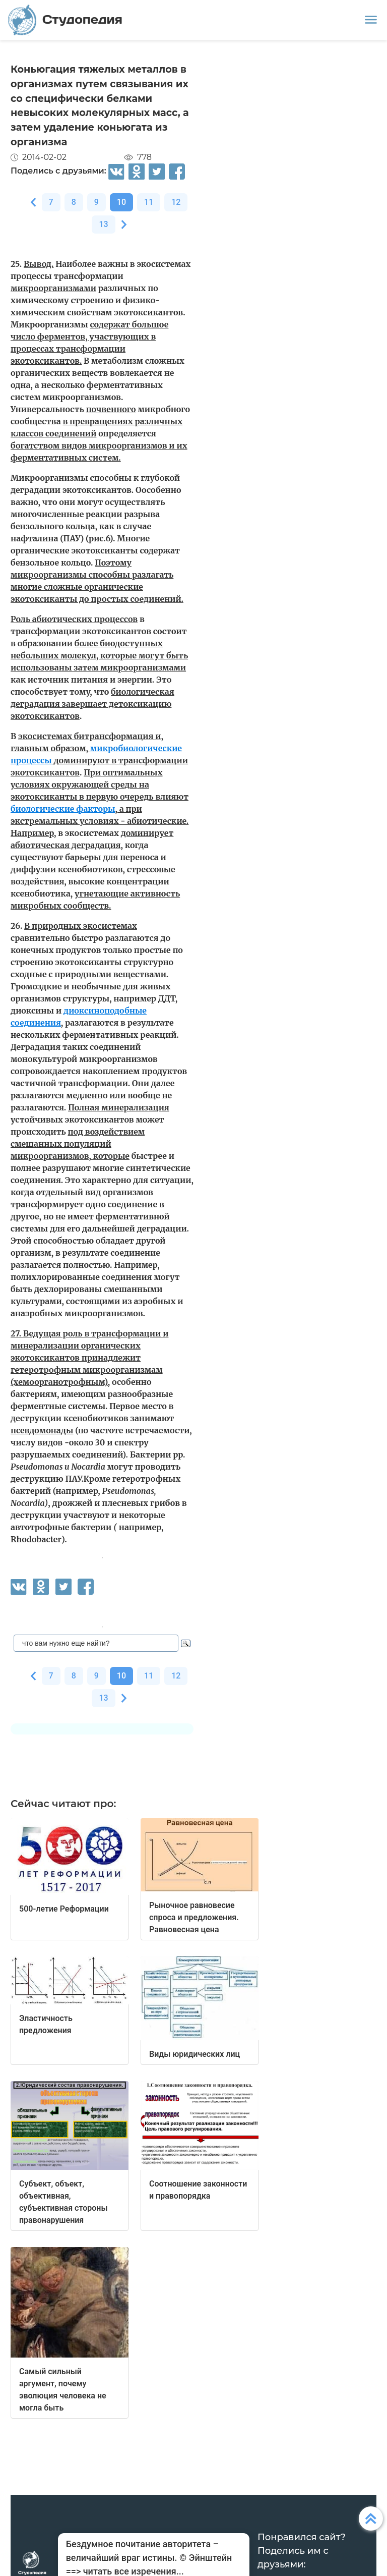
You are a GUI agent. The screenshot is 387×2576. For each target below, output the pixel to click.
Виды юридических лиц (194, 2054)
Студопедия (65, 20)
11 (148, 202)
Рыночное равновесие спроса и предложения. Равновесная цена (194, 1917)
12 (175, 202)
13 (103, 224)
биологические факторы (63, 809)
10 (121, 202)
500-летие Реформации (64, 1909)
